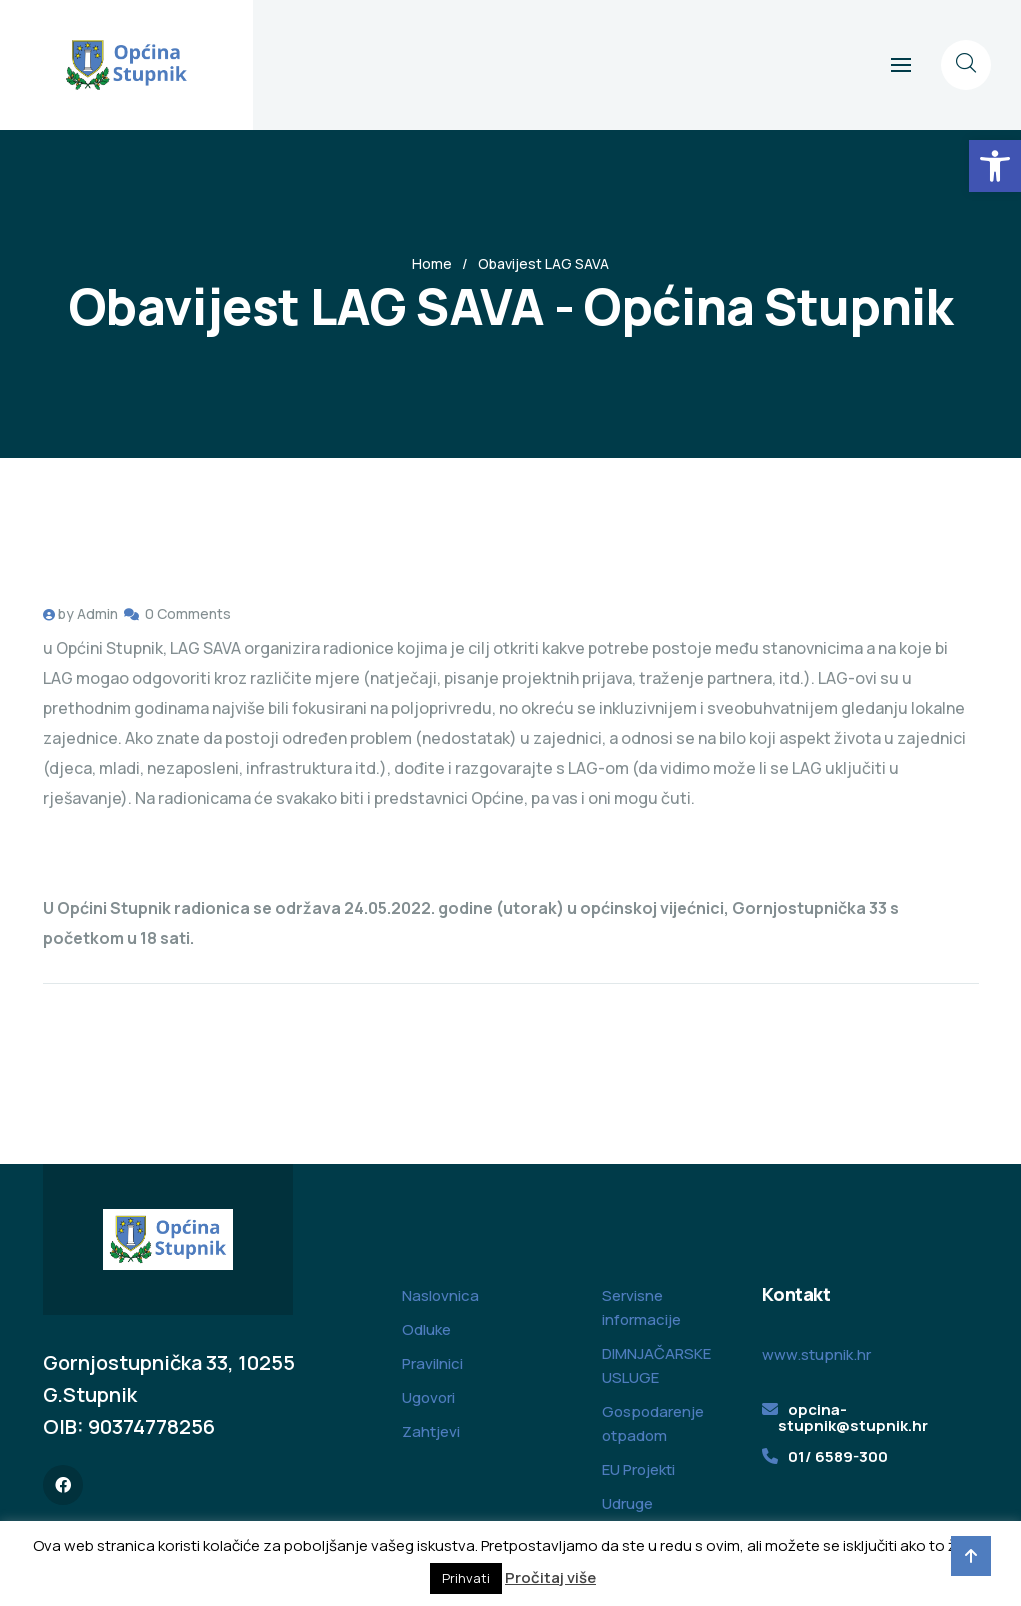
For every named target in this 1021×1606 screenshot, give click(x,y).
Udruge (627, 1503)
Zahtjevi (431, 1431)
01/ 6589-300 (838, 1456)
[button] (995, 166)
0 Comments (188, 613)
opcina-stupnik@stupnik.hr (853, 1417)
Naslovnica (440, 1295)
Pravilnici (432, 1363)
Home (432, 263)
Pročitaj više (550, 1577)
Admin (97, 613)
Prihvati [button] (466, 1578)
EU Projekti (638, 1469)
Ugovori (428, 1397)
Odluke (426, 1329)
